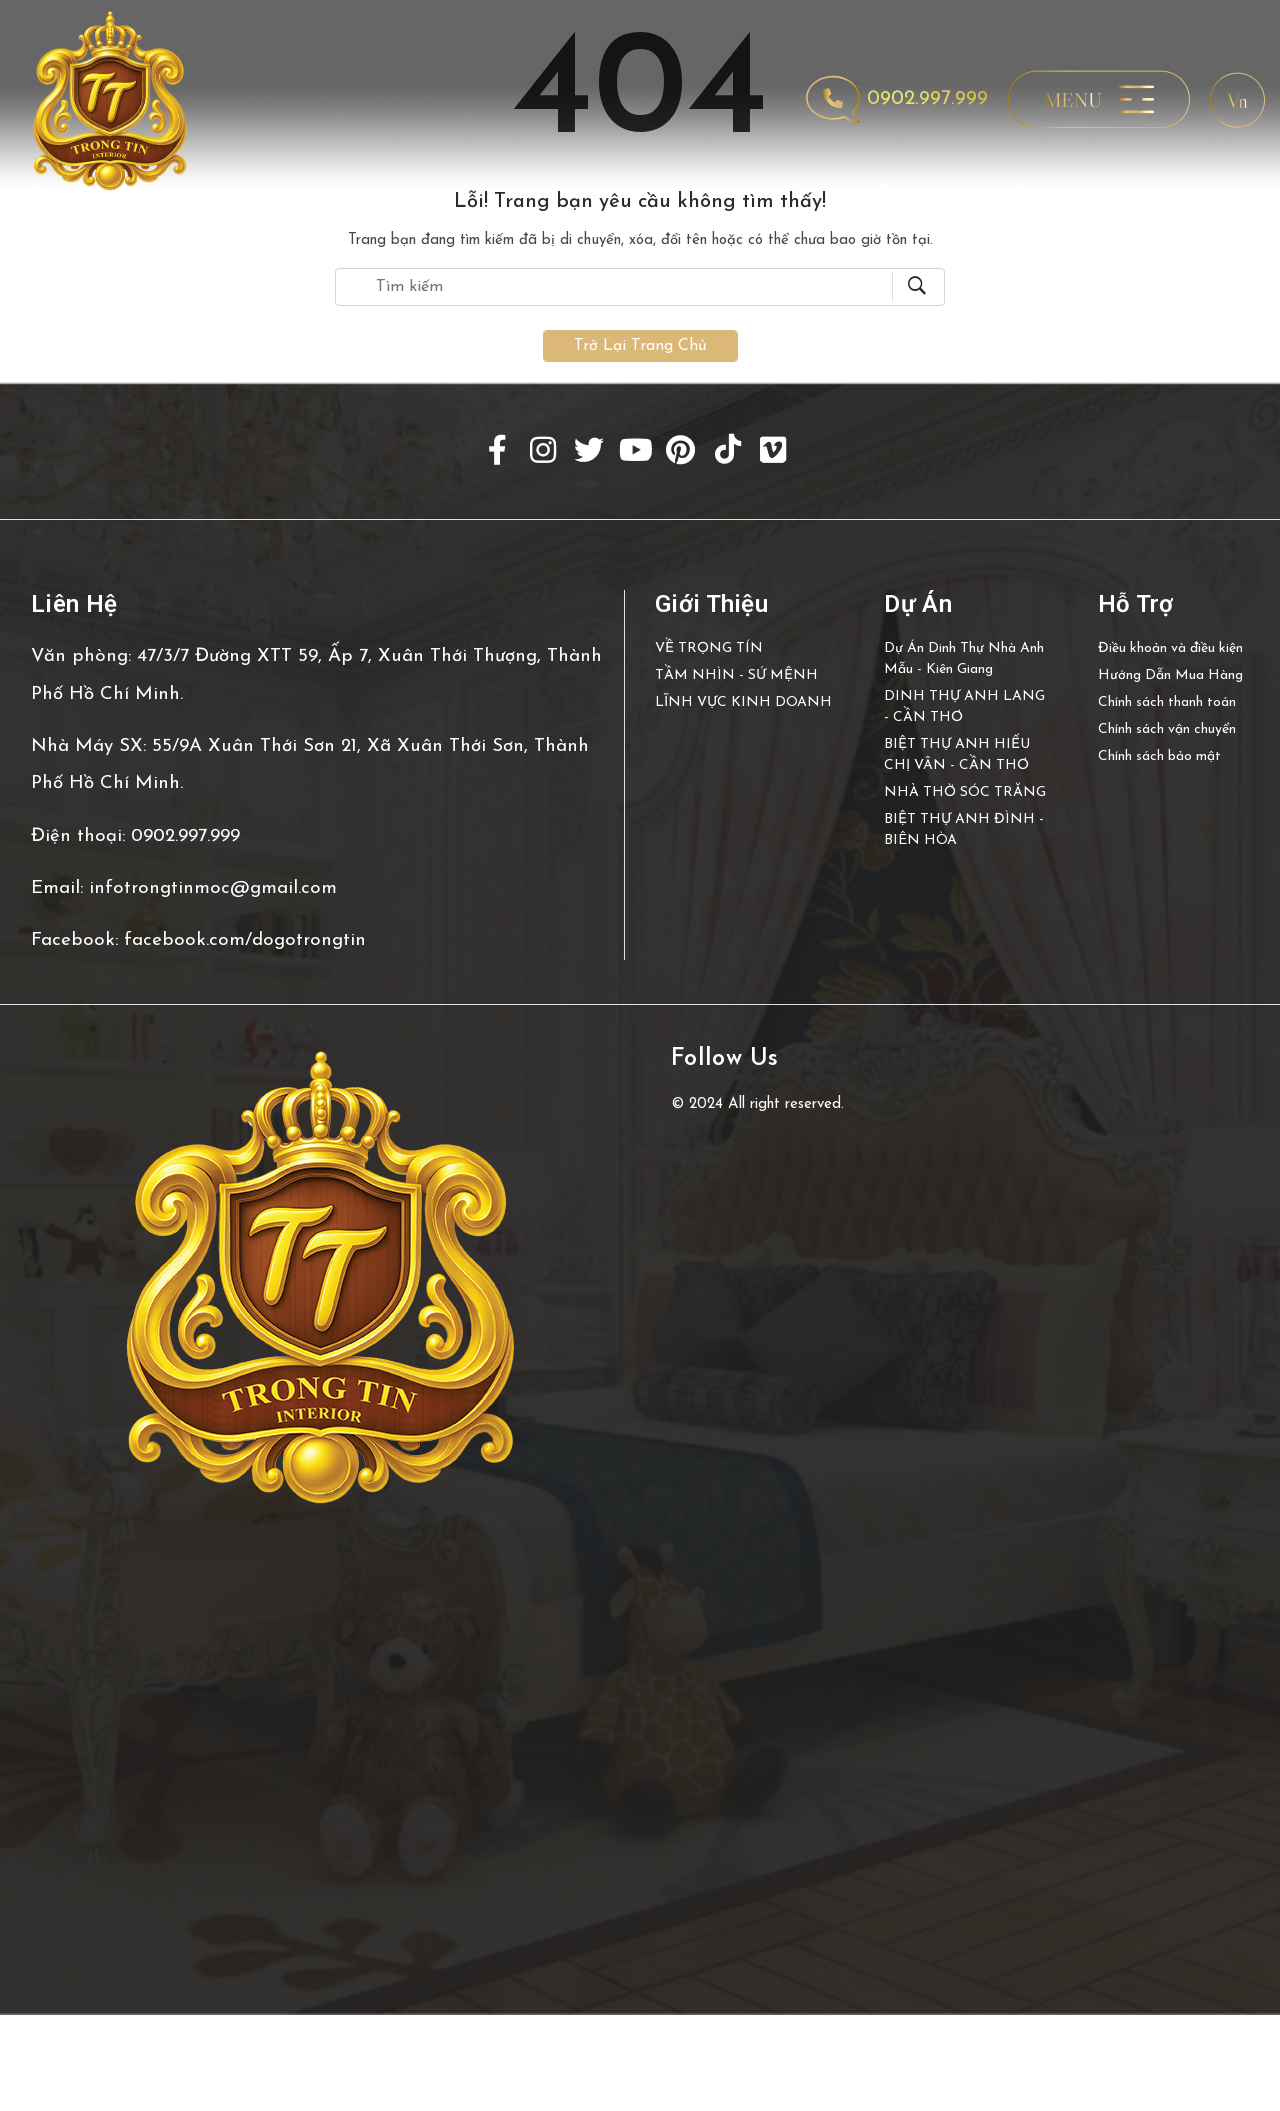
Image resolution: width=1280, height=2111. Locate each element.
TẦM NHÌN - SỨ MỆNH (736, 675)
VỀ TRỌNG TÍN (709, 648)
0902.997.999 (898, 99)
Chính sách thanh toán (1167, 702)
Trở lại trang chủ (640, 346)
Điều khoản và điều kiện (1170, 648)
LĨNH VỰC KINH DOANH (743, 702)
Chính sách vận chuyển (1167, 729)
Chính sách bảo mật (1159, 756)
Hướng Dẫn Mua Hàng (1170, 675)
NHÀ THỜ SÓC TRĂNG (965, 792)
